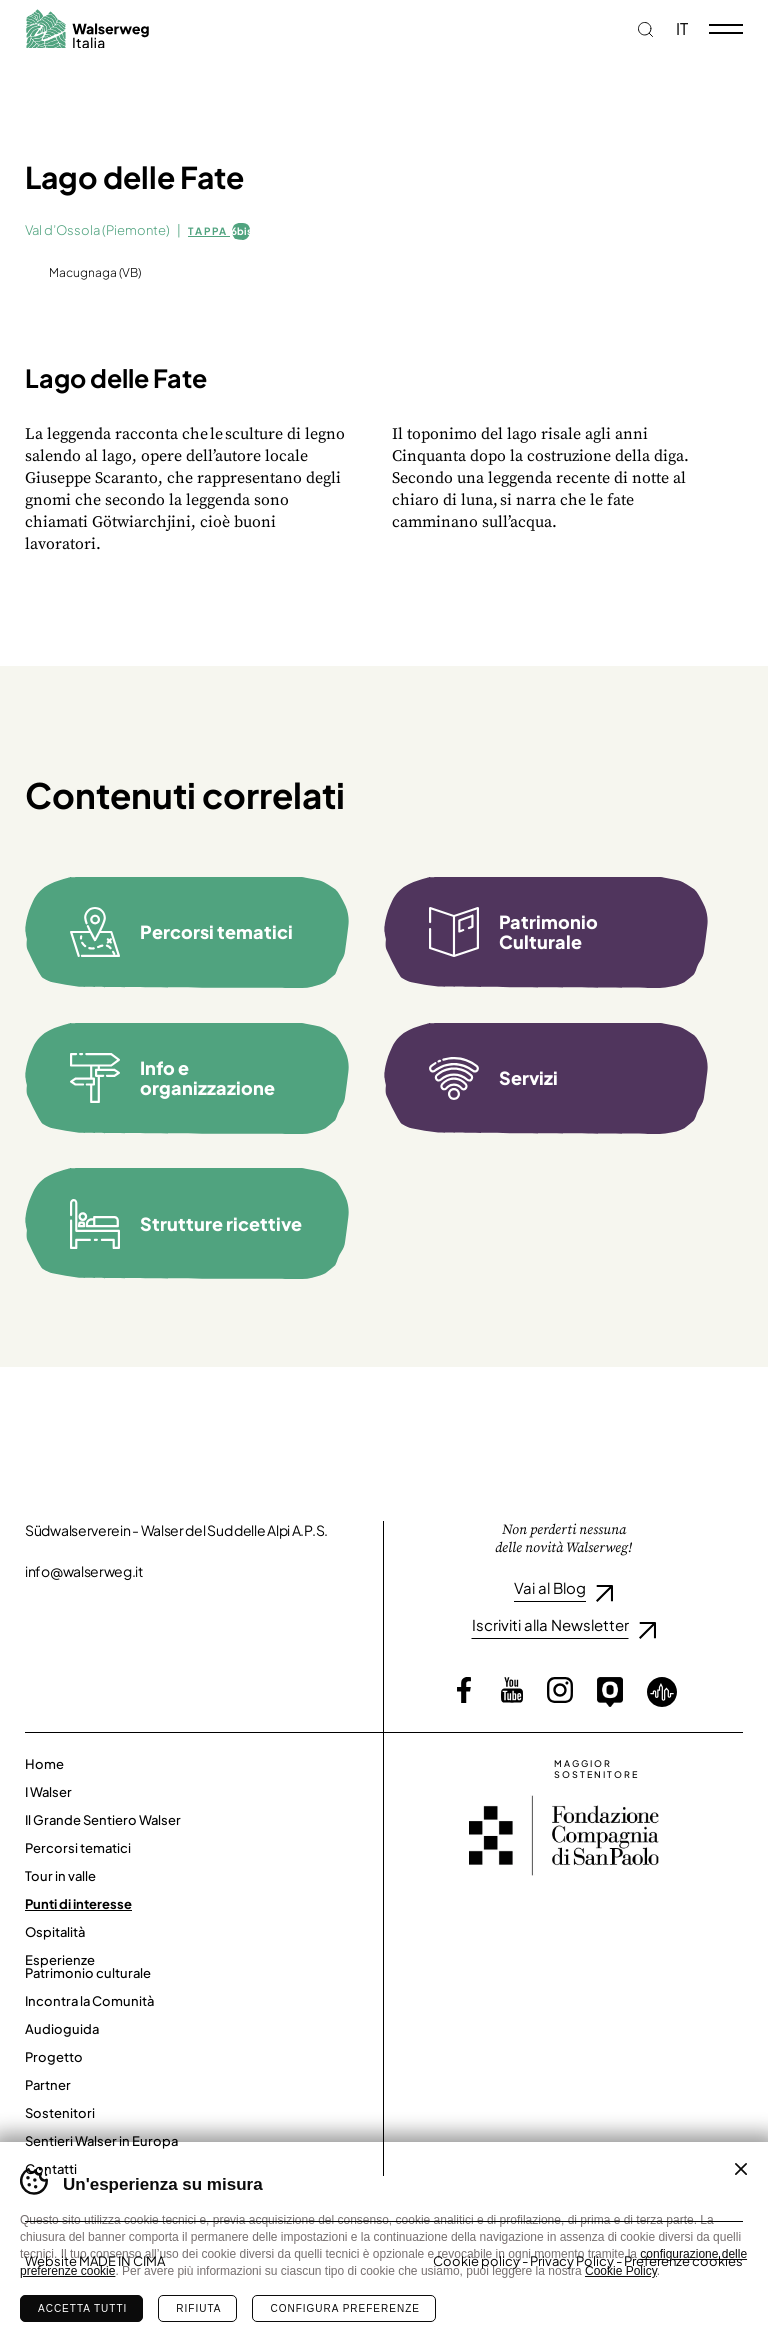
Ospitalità (55, 1932)
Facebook (464, 1690)
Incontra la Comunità (89, 2001)
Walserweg (87, 28)
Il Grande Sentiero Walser (103, 1820)
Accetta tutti (82, 2308)
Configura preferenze (344, 2308)
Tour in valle (60, 1876)
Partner (48, 2085)
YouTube (512, 1690)
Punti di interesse (78, 1904)
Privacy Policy (572, 2261)
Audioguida (62, 2029)
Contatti (51, 2169)
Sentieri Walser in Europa (101, 2141)
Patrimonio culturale (88, 1973)
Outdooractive (610, 1692)
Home (44, 1764)
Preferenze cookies (683, 2261)
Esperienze (60, 1960)
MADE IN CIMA (122, 2261)
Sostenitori (60, 2113)
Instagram (560, 1690)
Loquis (662, 1692)
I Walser (48, 1792)
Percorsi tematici (78, 1848)
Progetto (54, 2057)
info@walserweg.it (84, 1571)
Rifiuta (198, 2308)
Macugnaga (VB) (95, 273)
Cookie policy (476, 2261)
